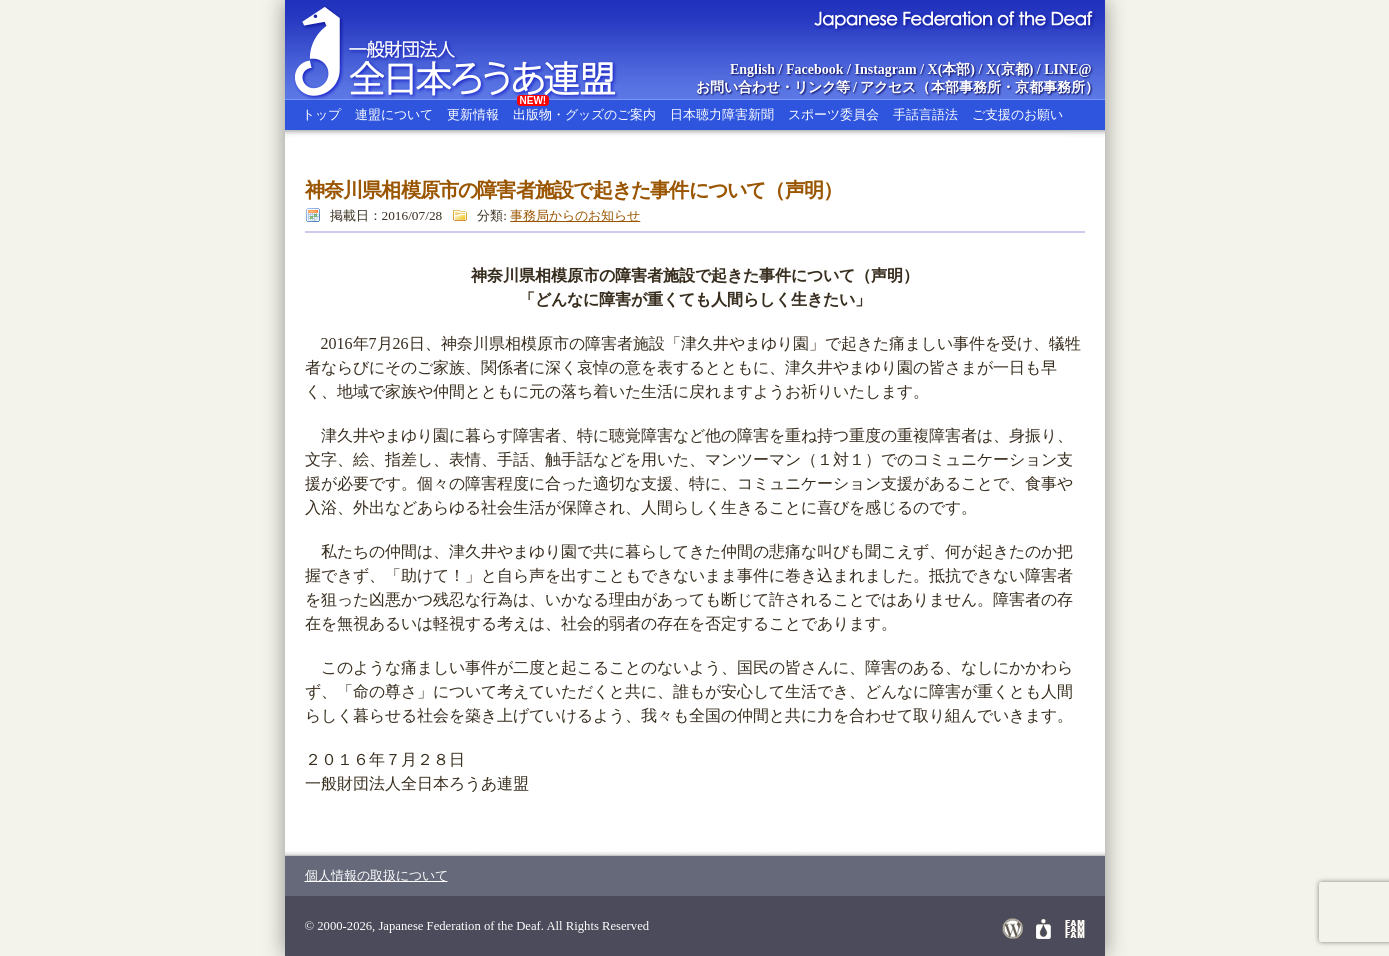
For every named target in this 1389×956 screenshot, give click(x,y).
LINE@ (1067, 69)
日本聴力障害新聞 (722, 114)
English (752, 69)
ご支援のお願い (1017, 114)
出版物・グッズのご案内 (584, 111)
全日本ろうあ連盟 (474, 50)
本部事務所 (966, 87)
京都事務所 (1050, 87)
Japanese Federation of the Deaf (952, 18)
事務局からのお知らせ (575, 215)
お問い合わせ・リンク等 (773, 87)
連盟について (394, 114)
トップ (321, 114)
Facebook (815, 69)
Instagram (885, 69)
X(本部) (951, 69)
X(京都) (1009, 69)
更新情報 (473, 114)
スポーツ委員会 (833, 114)
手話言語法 (925, 114)
